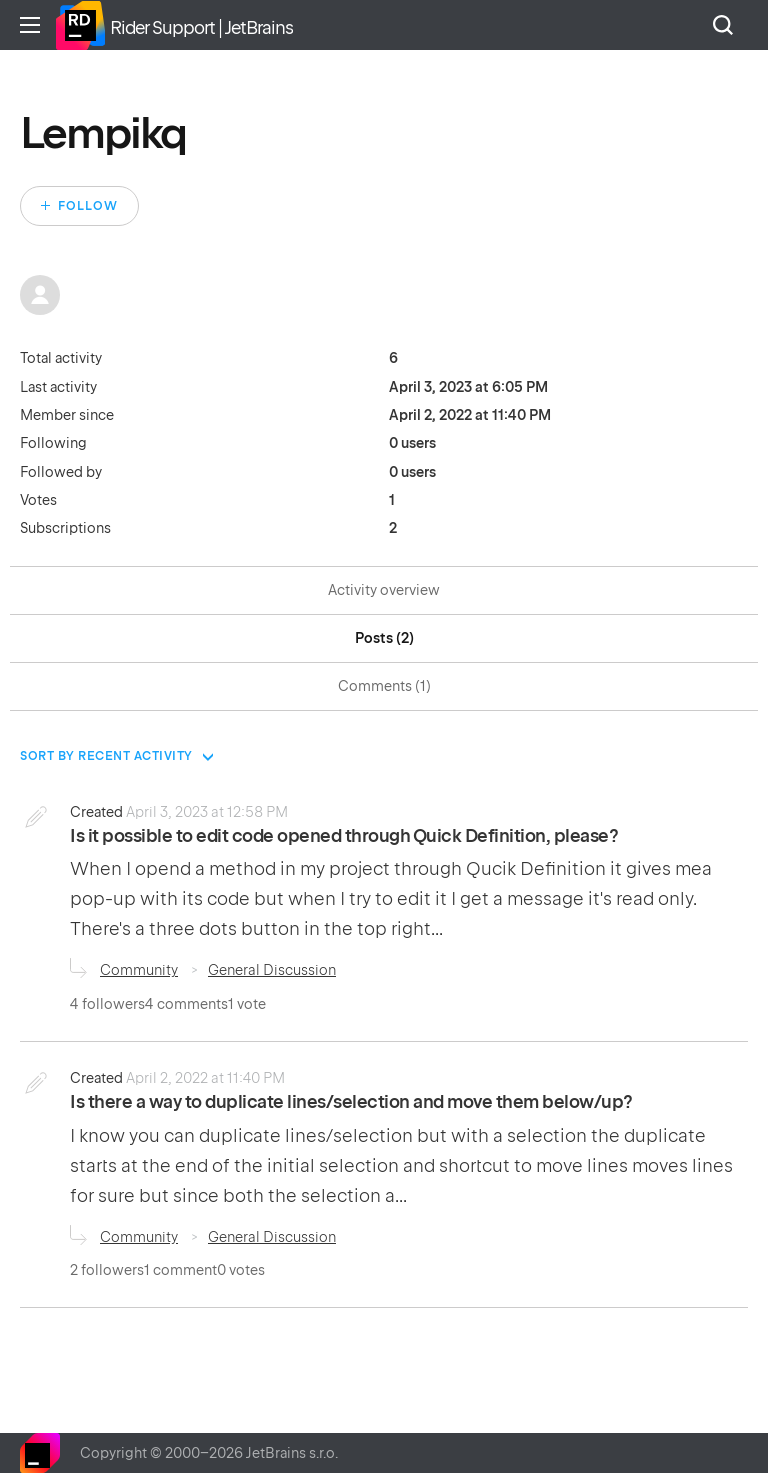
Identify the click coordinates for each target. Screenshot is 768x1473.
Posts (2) (384, 638)
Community (139, 970)
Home (80, 25)
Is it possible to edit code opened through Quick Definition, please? (344, 835)
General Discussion (272, 970)
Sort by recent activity (106, 756)
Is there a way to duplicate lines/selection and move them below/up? (351, 1101)
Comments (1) (384, 686)
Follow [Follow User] (88, 206)
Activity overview (384, 590)
